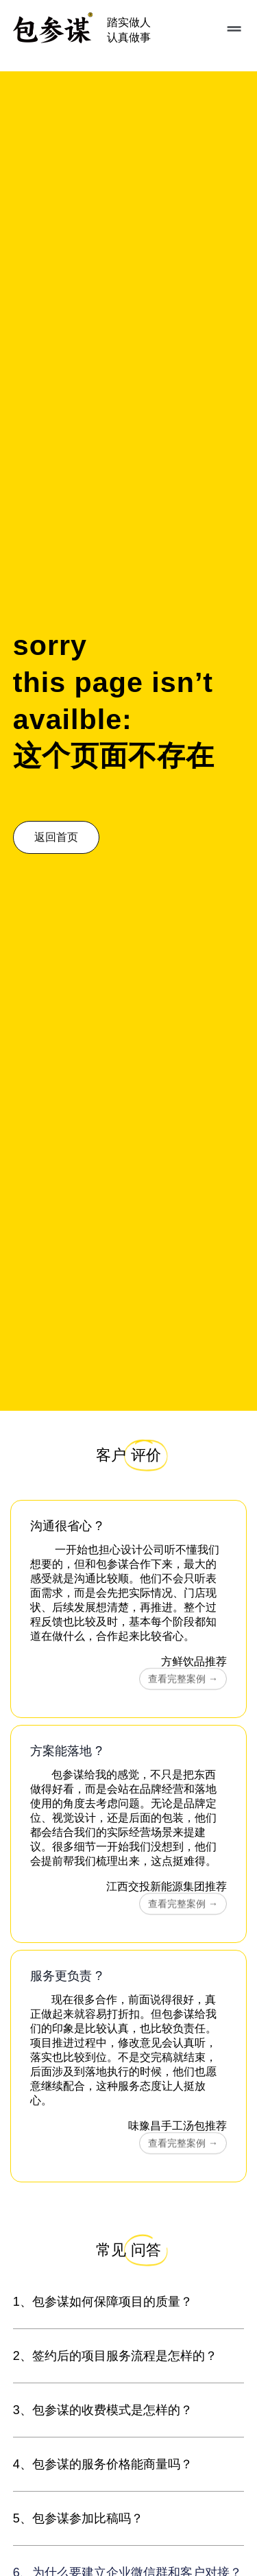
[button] (231, 29)
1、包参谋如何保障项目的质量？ (103, 2302)
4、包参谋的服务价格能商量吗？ (103, 2464)
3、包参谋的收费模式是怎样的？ (103, 2410)
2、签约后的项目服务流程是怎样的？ (115, 2356)
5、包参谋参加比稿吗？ (78, 2518)
